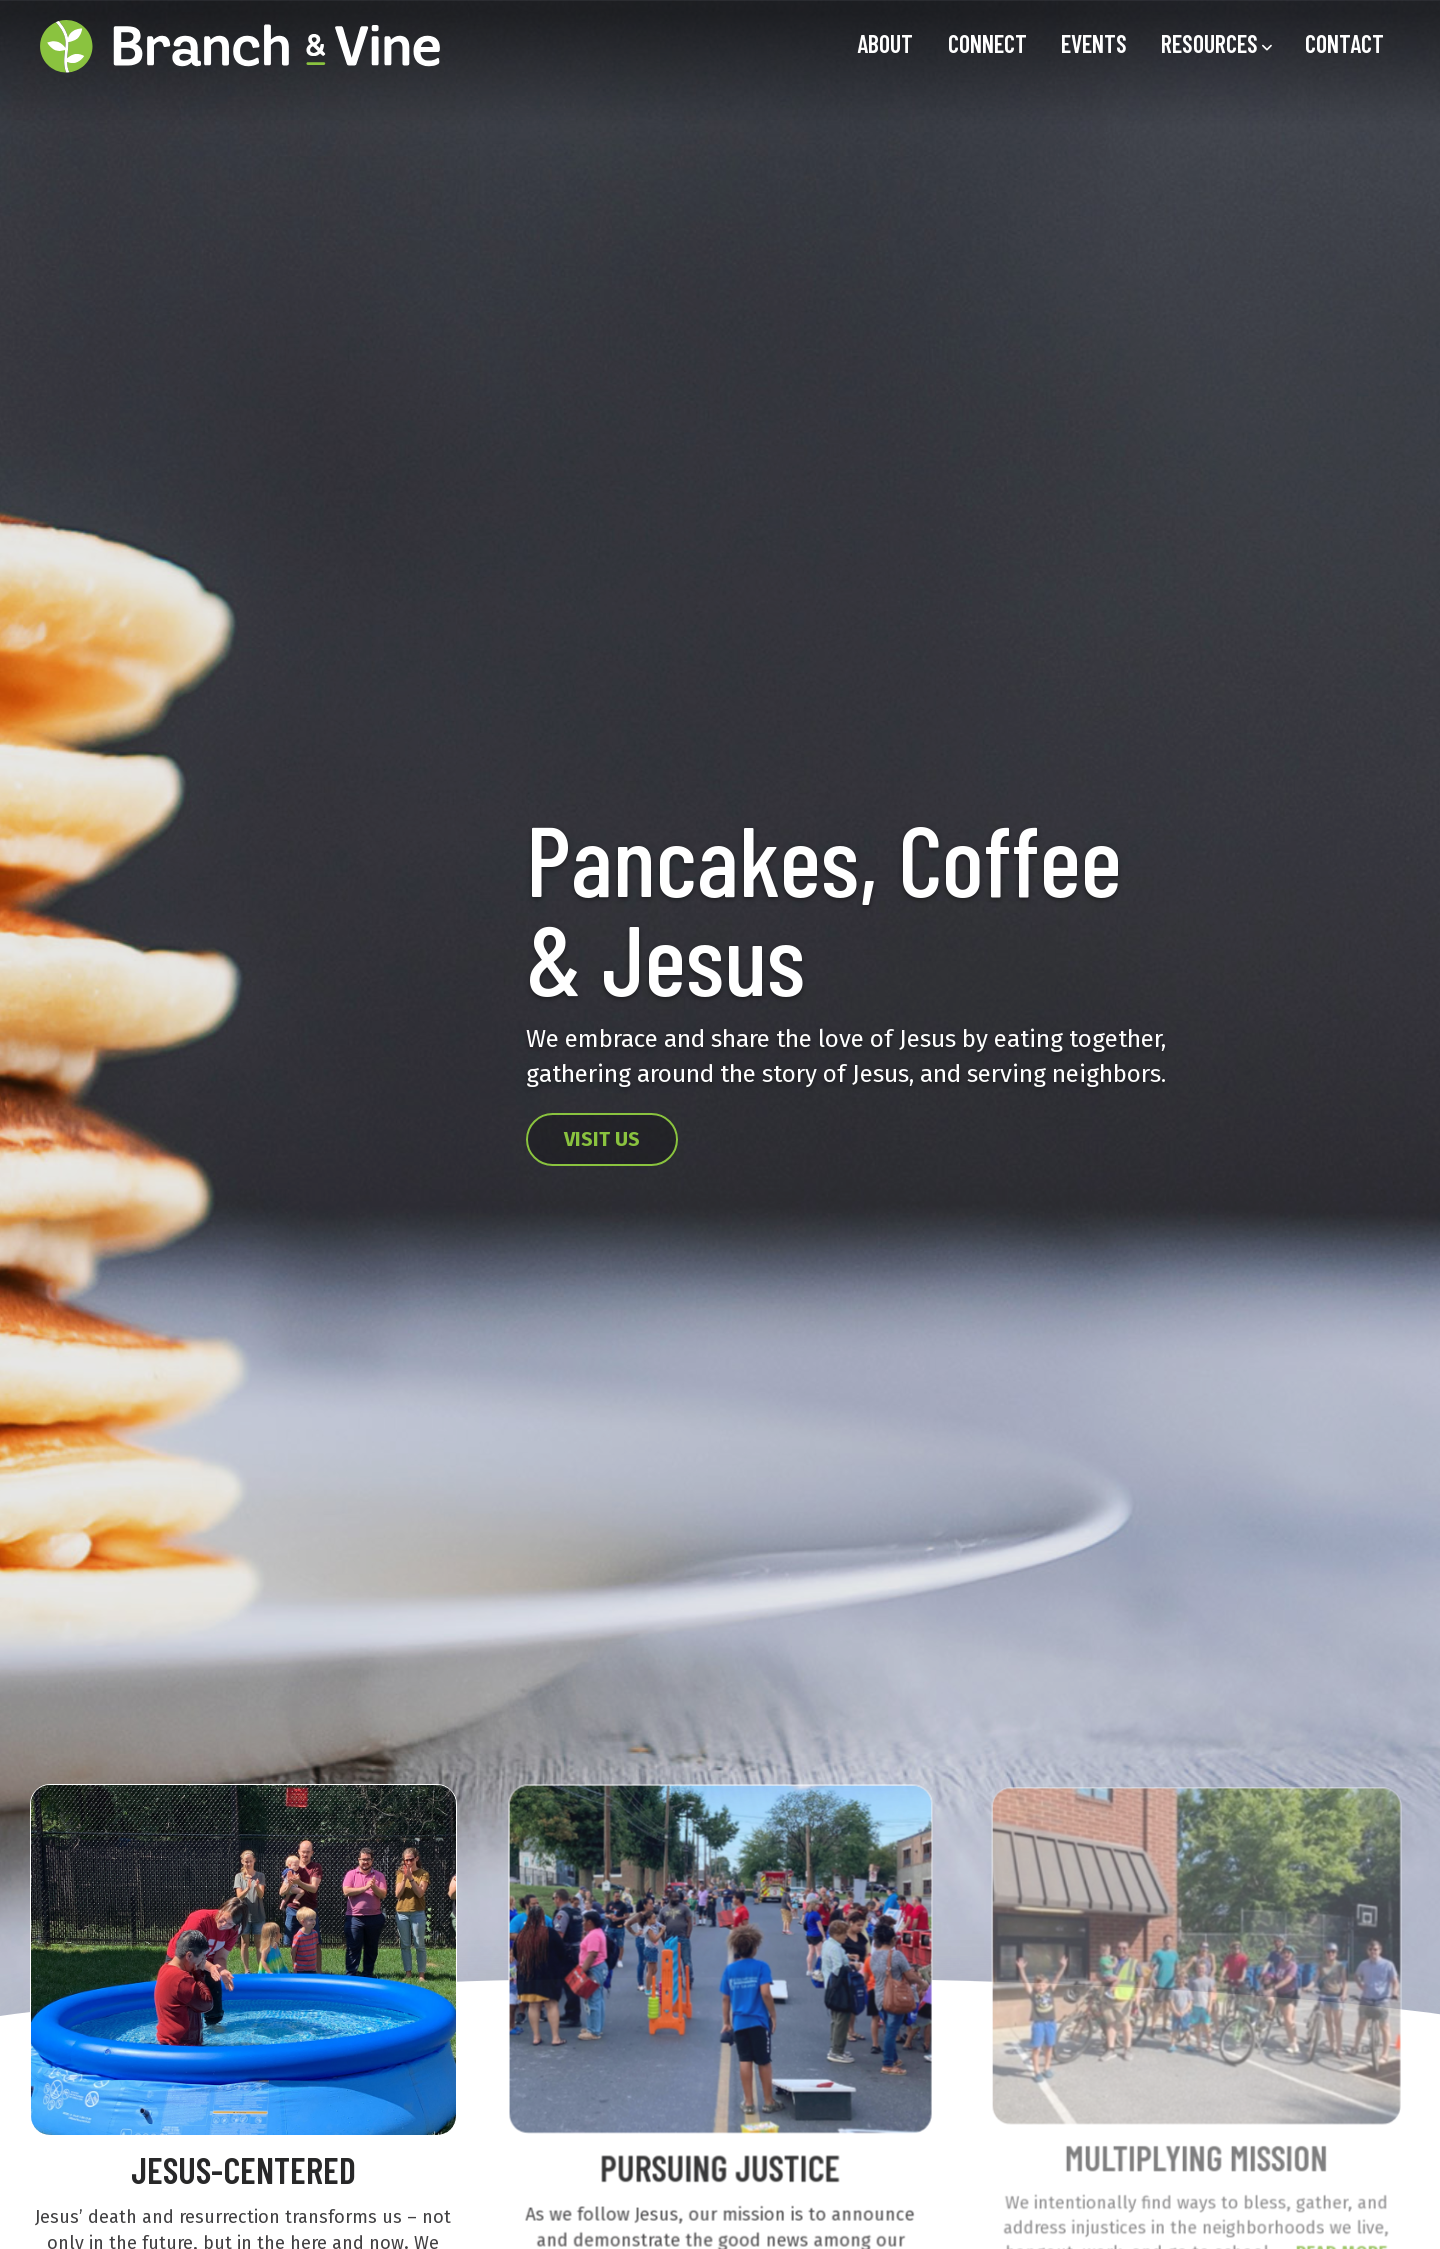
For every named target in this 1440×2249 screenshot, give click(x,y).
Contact (1344, 43)
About (885, 43)
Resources (1209, 43)
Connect (987, 43)
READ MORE (1335, 2238)
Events (1094, 43)
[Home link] (240, 46)
